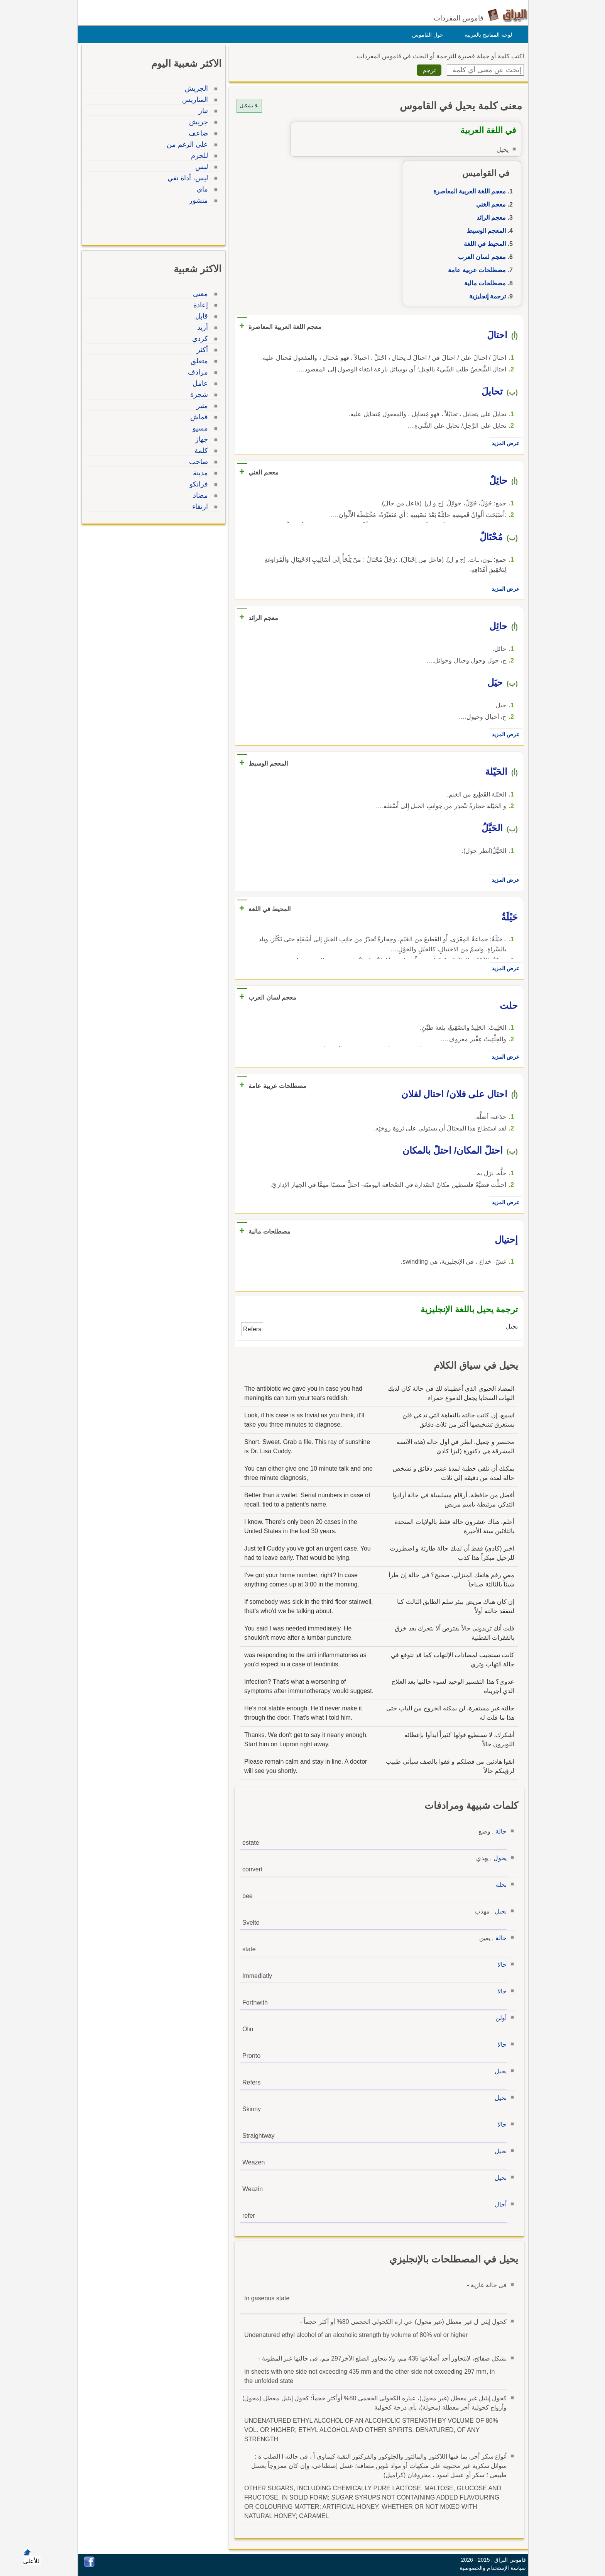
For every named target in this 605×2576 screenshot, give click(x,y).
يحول (498, 1858)
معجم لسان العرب (480, 257)
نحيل (499, 1911)
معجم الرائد (489, 217)
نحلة (499, 1884)
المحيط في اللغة (483, 244)
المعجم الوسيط (484, 230)
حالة (499, 1831)
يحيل (499, 2071)
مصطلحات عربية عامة (475, 270)
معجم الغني (489, 204)
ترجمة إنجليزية (485, 296)
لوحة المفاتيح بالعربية (486, 35)
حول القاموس (425, 35)
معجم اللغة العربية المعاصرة (467, 191)
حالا (500, 1964)
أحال (499, 2204)
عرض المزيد (503, 443)
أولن (499, 2018)
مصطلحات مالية (483, 283)
